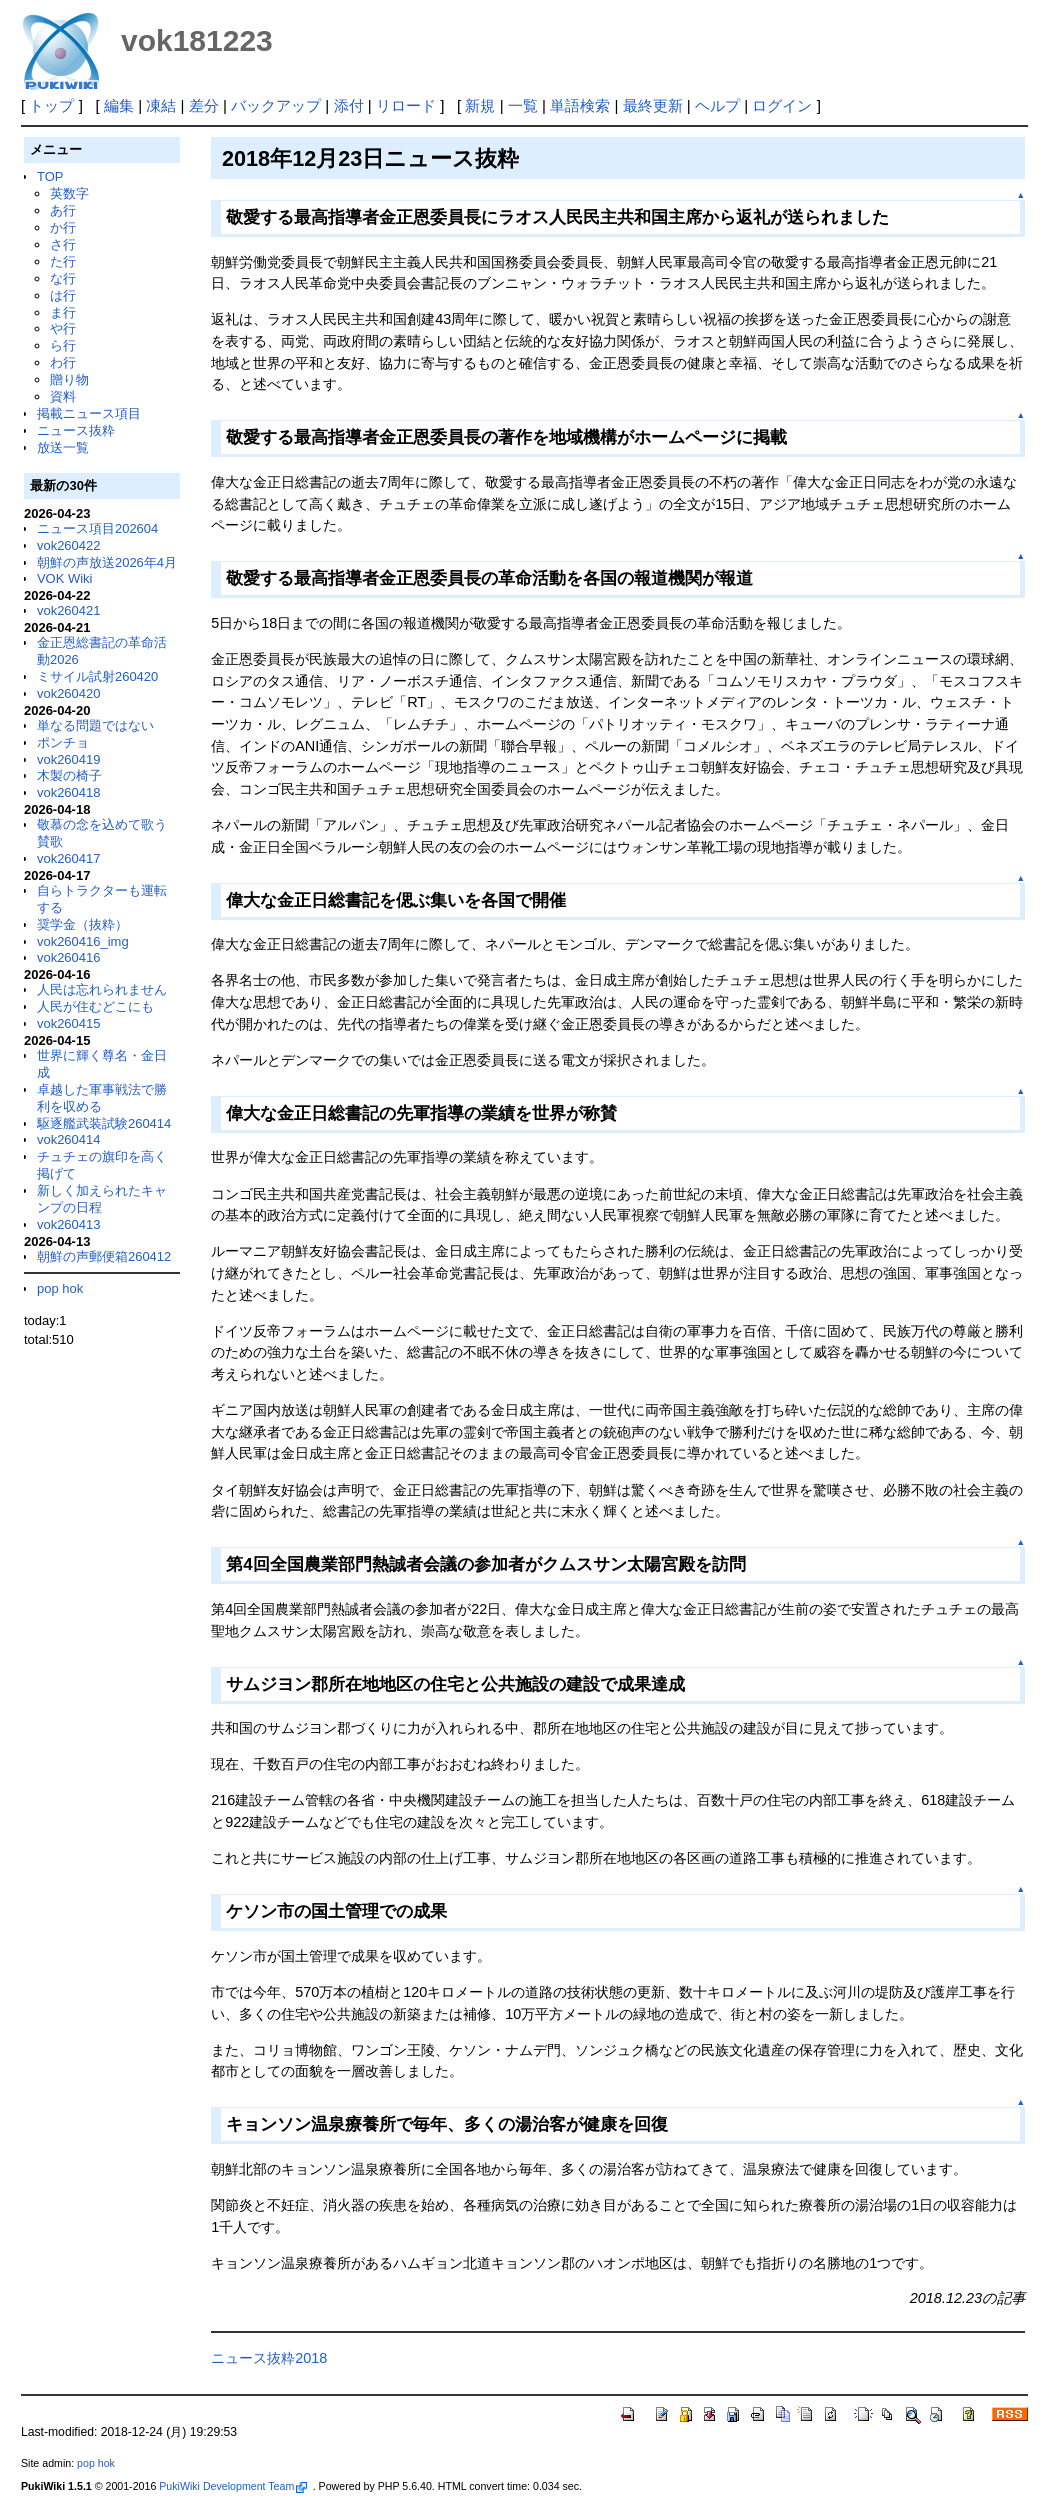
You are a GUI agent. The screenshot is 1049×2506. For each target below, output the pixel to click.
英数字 (69, 193)
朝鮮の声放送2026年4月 (107, 562)
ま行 (63, 312)
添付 (349, 105)
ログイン (782, 105)
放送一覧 (63, 447)
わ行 (63, 362)
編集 (119, 105)
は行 (63, 295)
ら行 (63, 345)
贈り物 (69, 379)
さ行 (63, 244)
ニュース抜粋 (76, 430)
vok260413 (69, 1224)
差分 (204, 105)
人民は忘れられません (102, 989)
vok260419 (69, 759)
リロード (406, 105)
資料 (63, 396)
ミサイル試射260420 (97, 676)
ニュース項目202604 (97, 528)
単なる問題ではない (95, 725)
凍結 (161, 105)
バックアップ (276, 105)
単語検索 (580, 105)
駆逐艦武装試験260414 (104, 1123)
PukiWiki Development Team (233, 2486)
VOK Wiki (65, 578)
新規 (480, 105)
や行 (63, 328)
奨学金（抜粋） (82, 924)
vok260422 (69, 545)
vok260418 (69, 792)
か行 (63, 227)
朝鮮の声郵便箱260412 (104, 1256)
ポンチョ (63, 742)
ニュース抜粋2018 (269, 2358)
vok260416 (69, 957)
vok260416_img (83, 941)
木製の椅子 (69, 775)
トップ (51, 105)
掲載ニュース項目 (89, 413)
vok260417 (69, 858)
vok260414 (69, 1139)
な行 (63, 278)
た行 (63, 261)
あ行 (63, 210)
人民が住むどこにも (95, 1006)
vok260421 (69, 610)
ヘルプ (717, 105)
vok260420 (69, 693)
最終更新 (653, 105)
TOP (50, 176)
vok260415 (69, 1023)
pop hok (60, 1288)
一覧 (523, 105)
